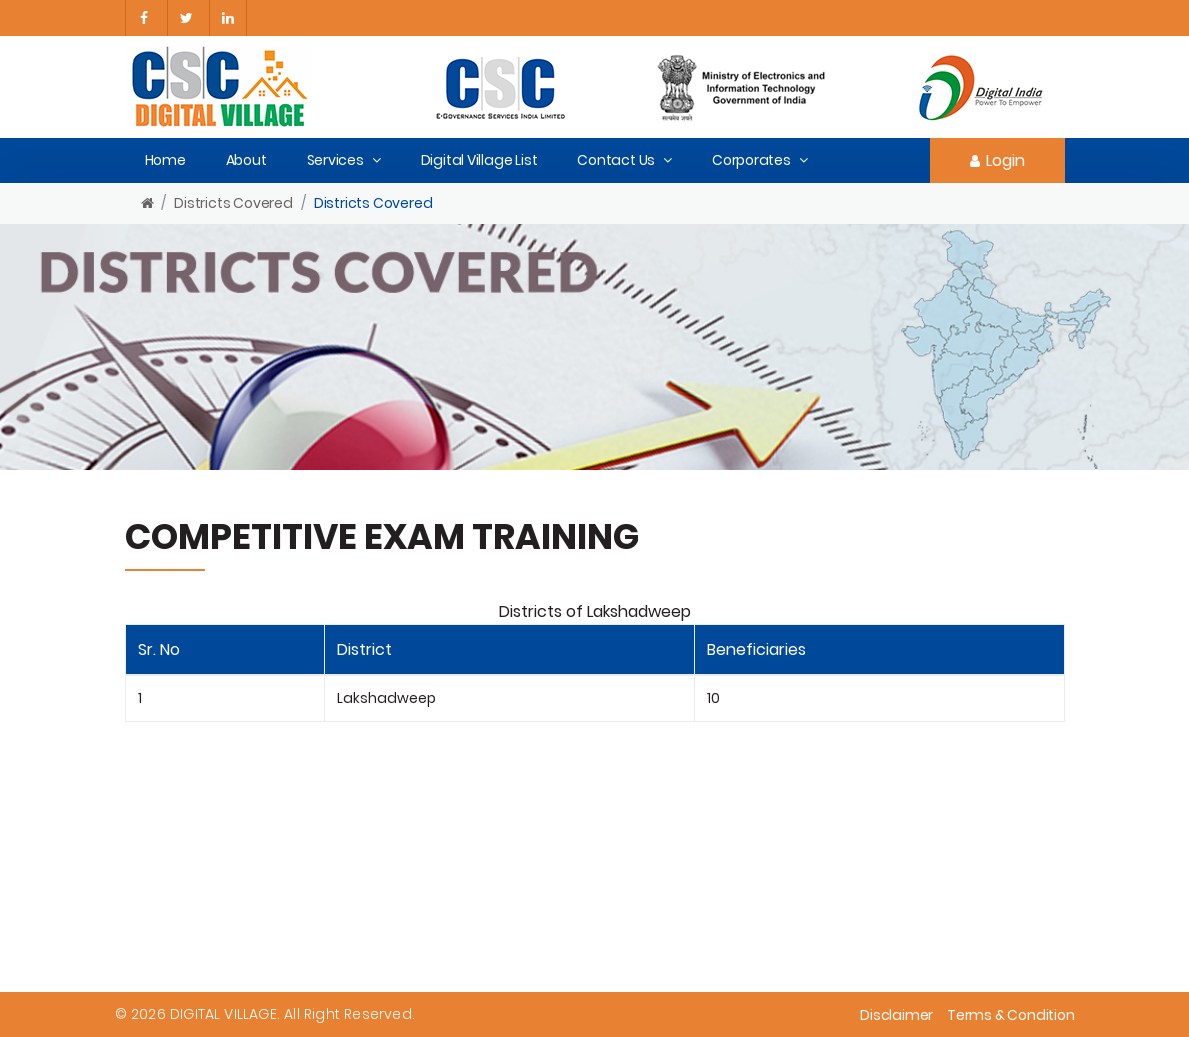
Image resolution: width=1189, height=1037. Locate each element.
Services (335, 160)
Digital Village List (479, 160)
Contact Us (616, 160)
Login (997, 160)
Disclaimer (896, 1015)
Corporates (751, 160)
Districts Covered (233, 203)
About (246, 160)
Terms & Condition (1010, 1015)
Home (165, 160)
